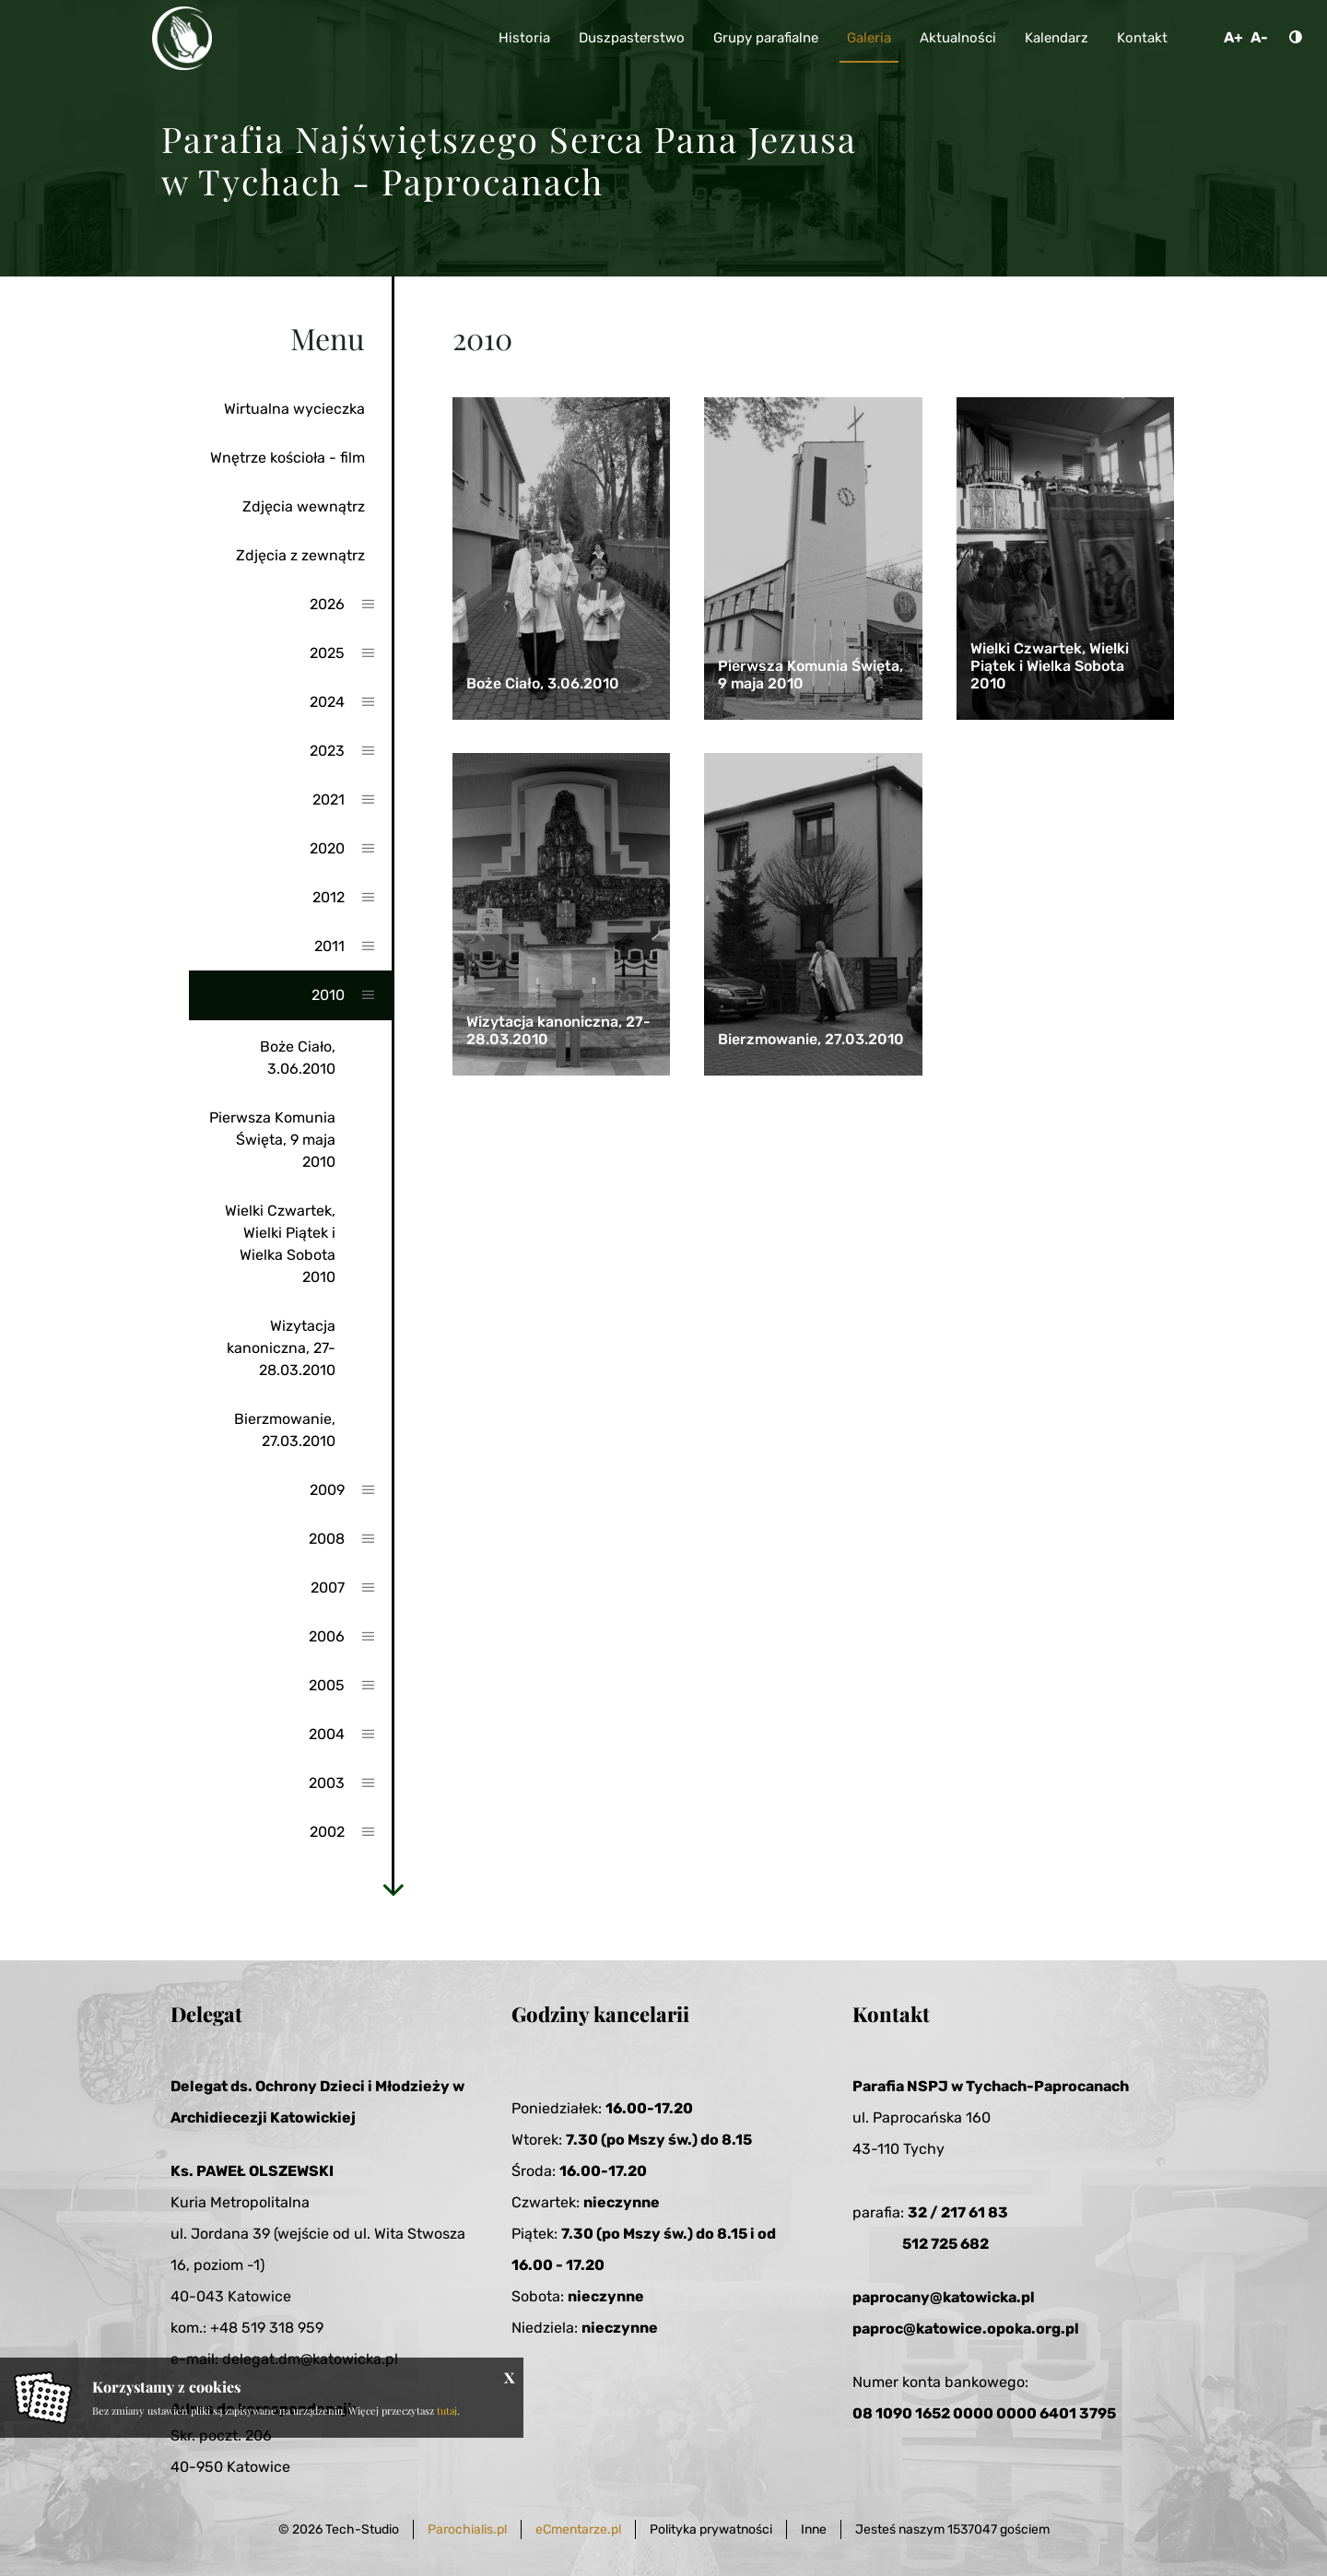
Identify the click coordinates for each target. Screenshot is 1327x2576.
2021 (328, 799)
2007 (328, 1587)
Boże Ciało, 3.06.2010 (297, 1057)
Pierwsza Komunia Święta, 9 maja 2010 (272, 1139)
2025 (327, 653)
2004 (327, 1734)
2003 (327, 1783)
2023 (327, 750)
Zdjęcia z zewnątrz (300, 555)
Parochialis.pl (467, 2529)
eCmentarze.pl (578, 2529)
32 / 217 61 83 (958, 2212)
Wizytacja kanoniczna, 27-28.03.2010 (281, 1348)
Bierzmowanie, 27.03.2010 (284, 1430)
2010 (328, 995)
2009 (327, 1490)
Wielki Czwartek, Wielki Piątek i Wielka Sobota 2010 (280, 1244)
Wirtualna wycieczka (294, 409)
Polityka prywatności (711, 2529)
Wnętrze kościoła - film (287, 457)
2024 (327, 702)
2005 (327, 1685)
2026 (327, 604)
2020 (327, 848)
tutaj (447, 2410)
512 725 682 (945, 2244)
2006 (327, 1636)
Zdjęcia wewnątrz (303, 506)
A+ (1233, 37)
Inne (814, 2529)
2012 (328, 897)
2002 (327, 1832)
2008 (327, 1538)
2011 (329, 946)
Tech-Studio (362, 2529)
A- (1259, 37)
